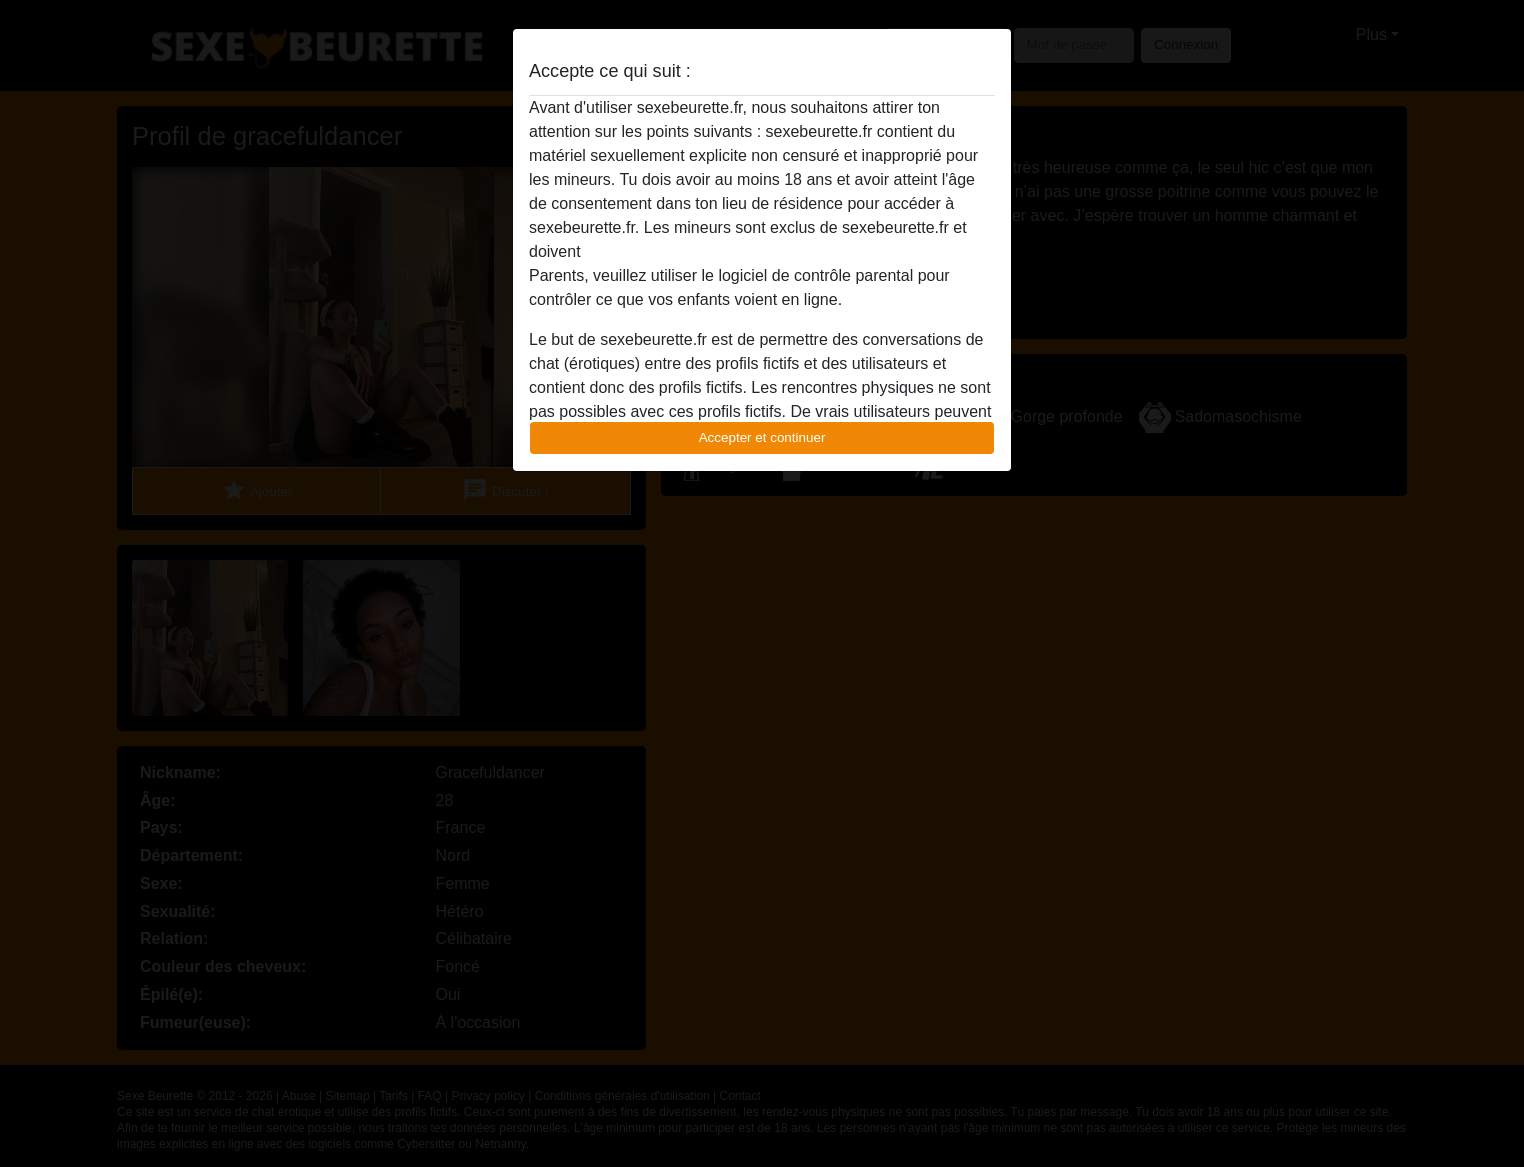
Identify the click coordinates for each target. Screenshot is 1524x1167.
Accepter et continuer (762, 437)
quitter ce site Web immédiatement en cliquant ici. (761, 251)
